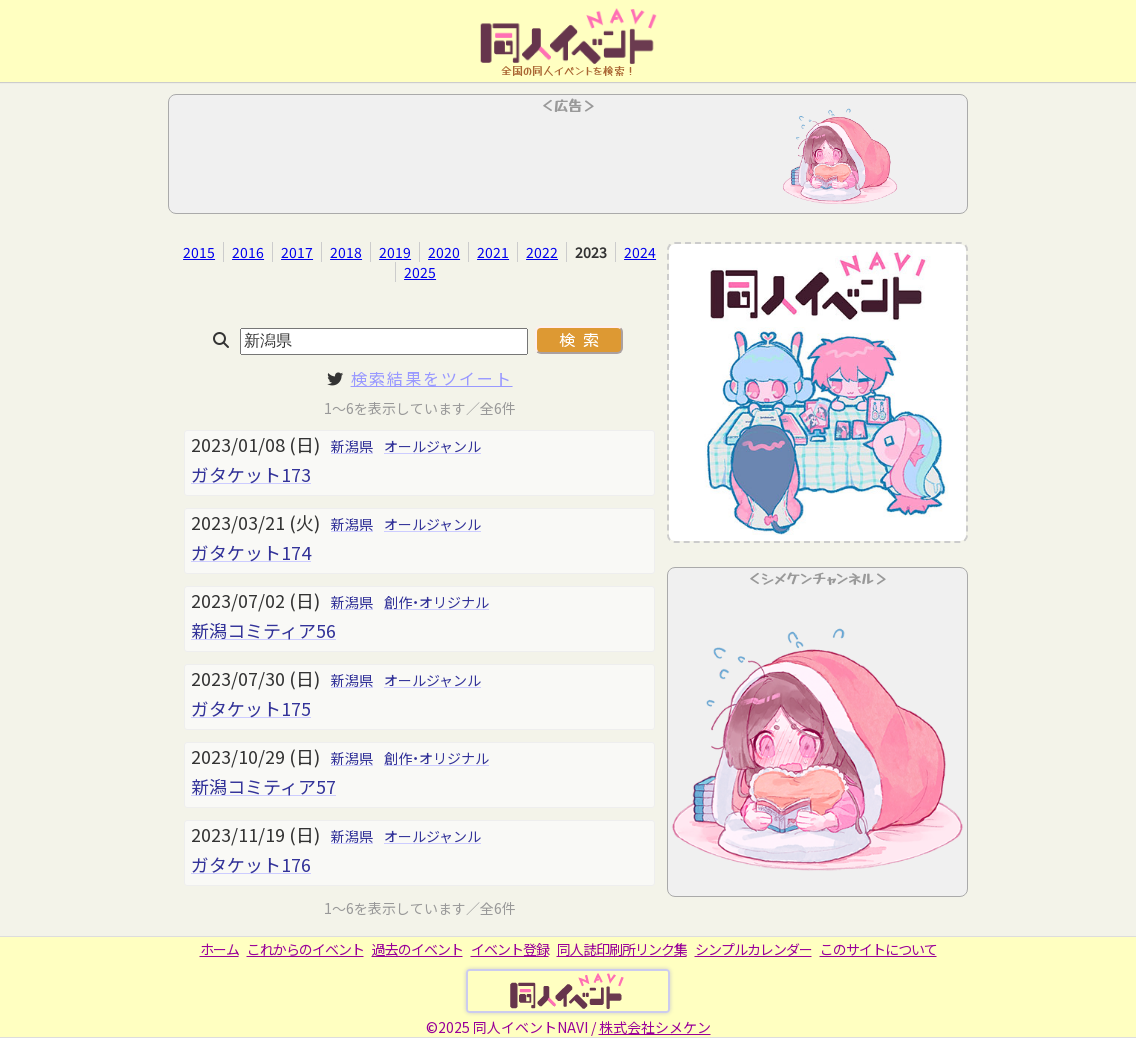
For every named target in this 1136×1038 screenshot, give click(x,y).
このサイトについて (878, 949)
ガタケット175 (251, 708)
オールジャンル (432, 446)
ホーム (219, 949)
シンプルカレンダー (753, 949)
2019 (395, 252)
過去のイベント (417, 949)
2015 (199, 252)
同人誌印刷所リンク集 (622, 949)
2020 (444, 252)
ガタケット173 (251, 474)
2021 (493, 252)
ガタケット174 (251, 552)
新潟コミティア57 (263, 786)
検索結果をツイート (432, 378)
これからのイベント (305, 949)
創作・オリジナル (436, 602)
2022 (542, 252)
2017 (297, 252)
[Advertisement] (568, 160)
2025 (420, 272)
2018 (346, 252)
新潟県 (352, 446)
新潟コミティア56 (263, 630)
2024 (640, 252)
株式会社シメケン (655, 1027)
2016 (248, 252)
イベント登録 (510, 949)
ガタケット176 (251, 864)
